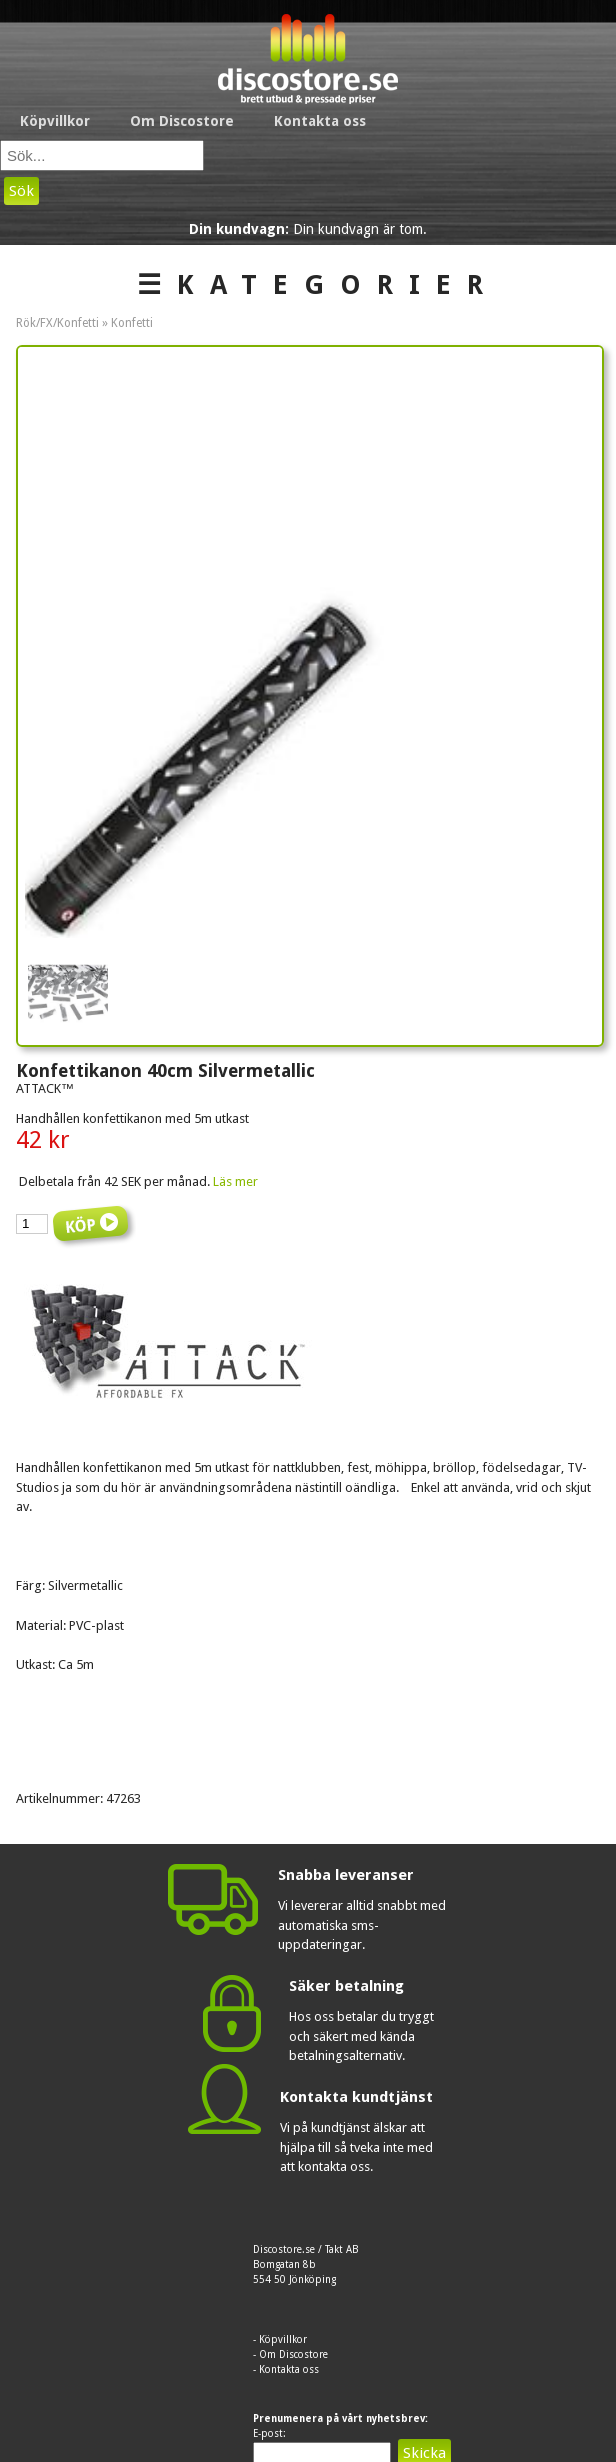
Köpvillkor (55, 121)
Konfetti (132, 323)
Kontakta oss (320, 121)
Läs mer (235, 1181)
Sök (21, 191)
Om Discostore (182, 121)
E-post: (269, 2433)
